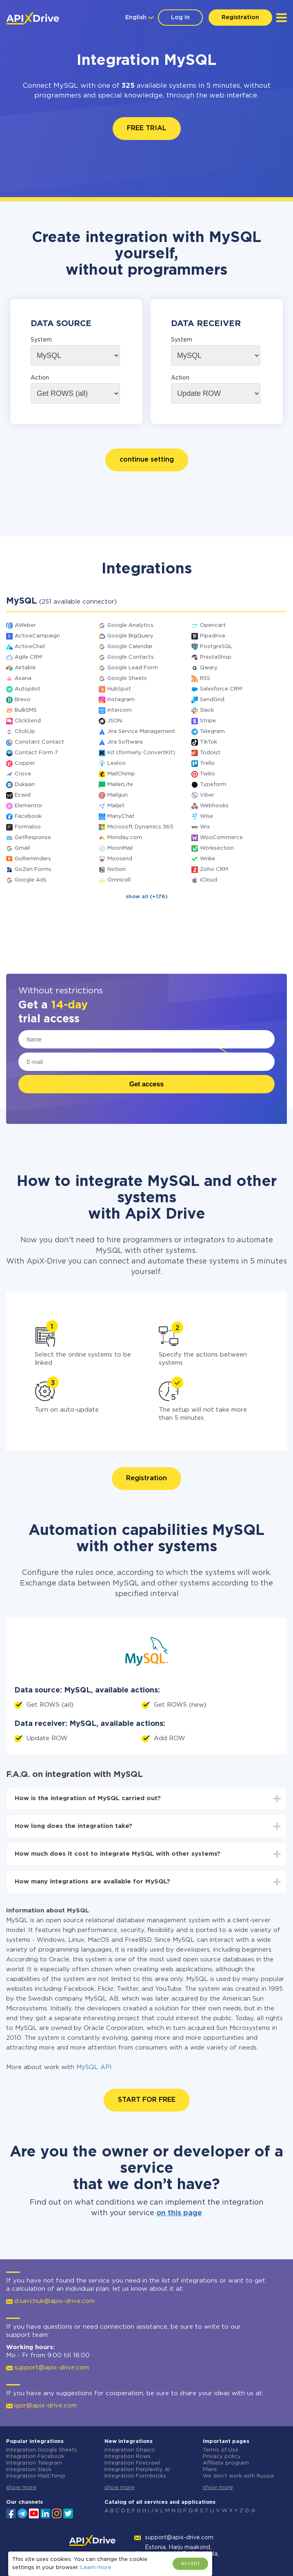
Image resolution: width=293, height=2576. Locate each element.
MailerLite (120, 784)
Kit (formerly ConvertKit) (141, 753)
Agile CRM (28, 657)
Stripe (208, 721)
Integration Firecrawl (132, 2463)
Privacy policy (222, 2456)
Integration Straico (129, 2450)
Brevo (23, 699)
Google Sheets (127, 678)
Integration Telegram (34, 2463)
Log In (180, 17)
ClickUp (25, 731)
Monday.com (124, 837)
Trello (207, 763)
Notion (116, 869)
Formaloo (28, 827)
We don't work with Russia (238, 2476)
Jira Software (125, 742)
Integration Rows (127, 2456)
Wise (206, 816)
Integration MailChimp (35, 2476)
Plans (210, 2469)
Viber (207, 795)
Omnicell (119, 880)
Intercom (119, 710)
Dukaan (25, 784)
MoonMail (120, 848)
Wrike (207, 859)
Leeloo (116, 763)
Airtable (25, 668)
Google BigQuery (130, 636)
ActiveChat (30, 646)
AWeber (25, 625)
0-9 (250, 2511)
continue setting (147, 460)
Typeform (213, 784)
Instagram (121, 699)
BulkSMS (26, 710)
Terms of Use (220, 2450)
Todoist (210, 753)
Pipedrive (212, 636)
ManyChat (121, 816)
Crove (23, 774)
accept (190, 2563)
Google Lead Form (132, 668)
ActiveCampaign (37, 636)
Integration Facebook (35, 2456)
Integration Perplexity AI (137, 2469)
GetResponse (33, 837)
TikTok (208, 742)
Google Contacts (130, 657)
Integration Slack (28, 2469)
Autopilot (27, 689)
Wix (205, 827)
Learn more (95, 2567)
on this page (179, 2213)
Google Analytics (130, 625)
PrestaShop (215, 657)
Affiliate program (226, 2463)
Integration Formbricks (135, 2476)
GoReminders (33, 859)
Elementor (28, 806)
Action (40, 377)
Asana (23, 678)
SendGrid (212, 699)
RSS (205, 678)
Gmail (22, 848)
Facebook (28, 816)
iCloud (208, 880)
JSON (114, 721)
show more (21, 2487)
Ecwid (23, 795)
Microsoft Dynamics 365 (140, 827)
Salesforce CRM (221, 689)
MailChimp (121, 774)
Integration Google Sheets (41, 2450)
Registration (240, 17)
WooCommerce (221, 837)
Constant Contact (39, 742)
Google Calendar (130, 646)
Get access (146, 1084)
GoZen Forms (33, 869)
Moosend (119, 859)
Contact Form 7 (36, 753)
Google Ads (31, 880)
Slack (207, 710)
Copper (25, 763)
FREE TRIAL (146, 128)
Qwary (209, 668)
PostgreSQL (216, 646)
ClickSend (28, 721)
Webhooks (214, 806)
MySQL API (94, 2067)
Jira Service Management (141, 731)
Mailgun (117, 795)
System (41, 340)
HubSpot (119, 689)
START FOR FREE (146, 2100)
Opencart (213, 625)
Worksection (217, 848)
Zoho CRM (214, 869)
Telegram (212, 731)
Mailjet (115, 806)
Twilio (207, 774)
